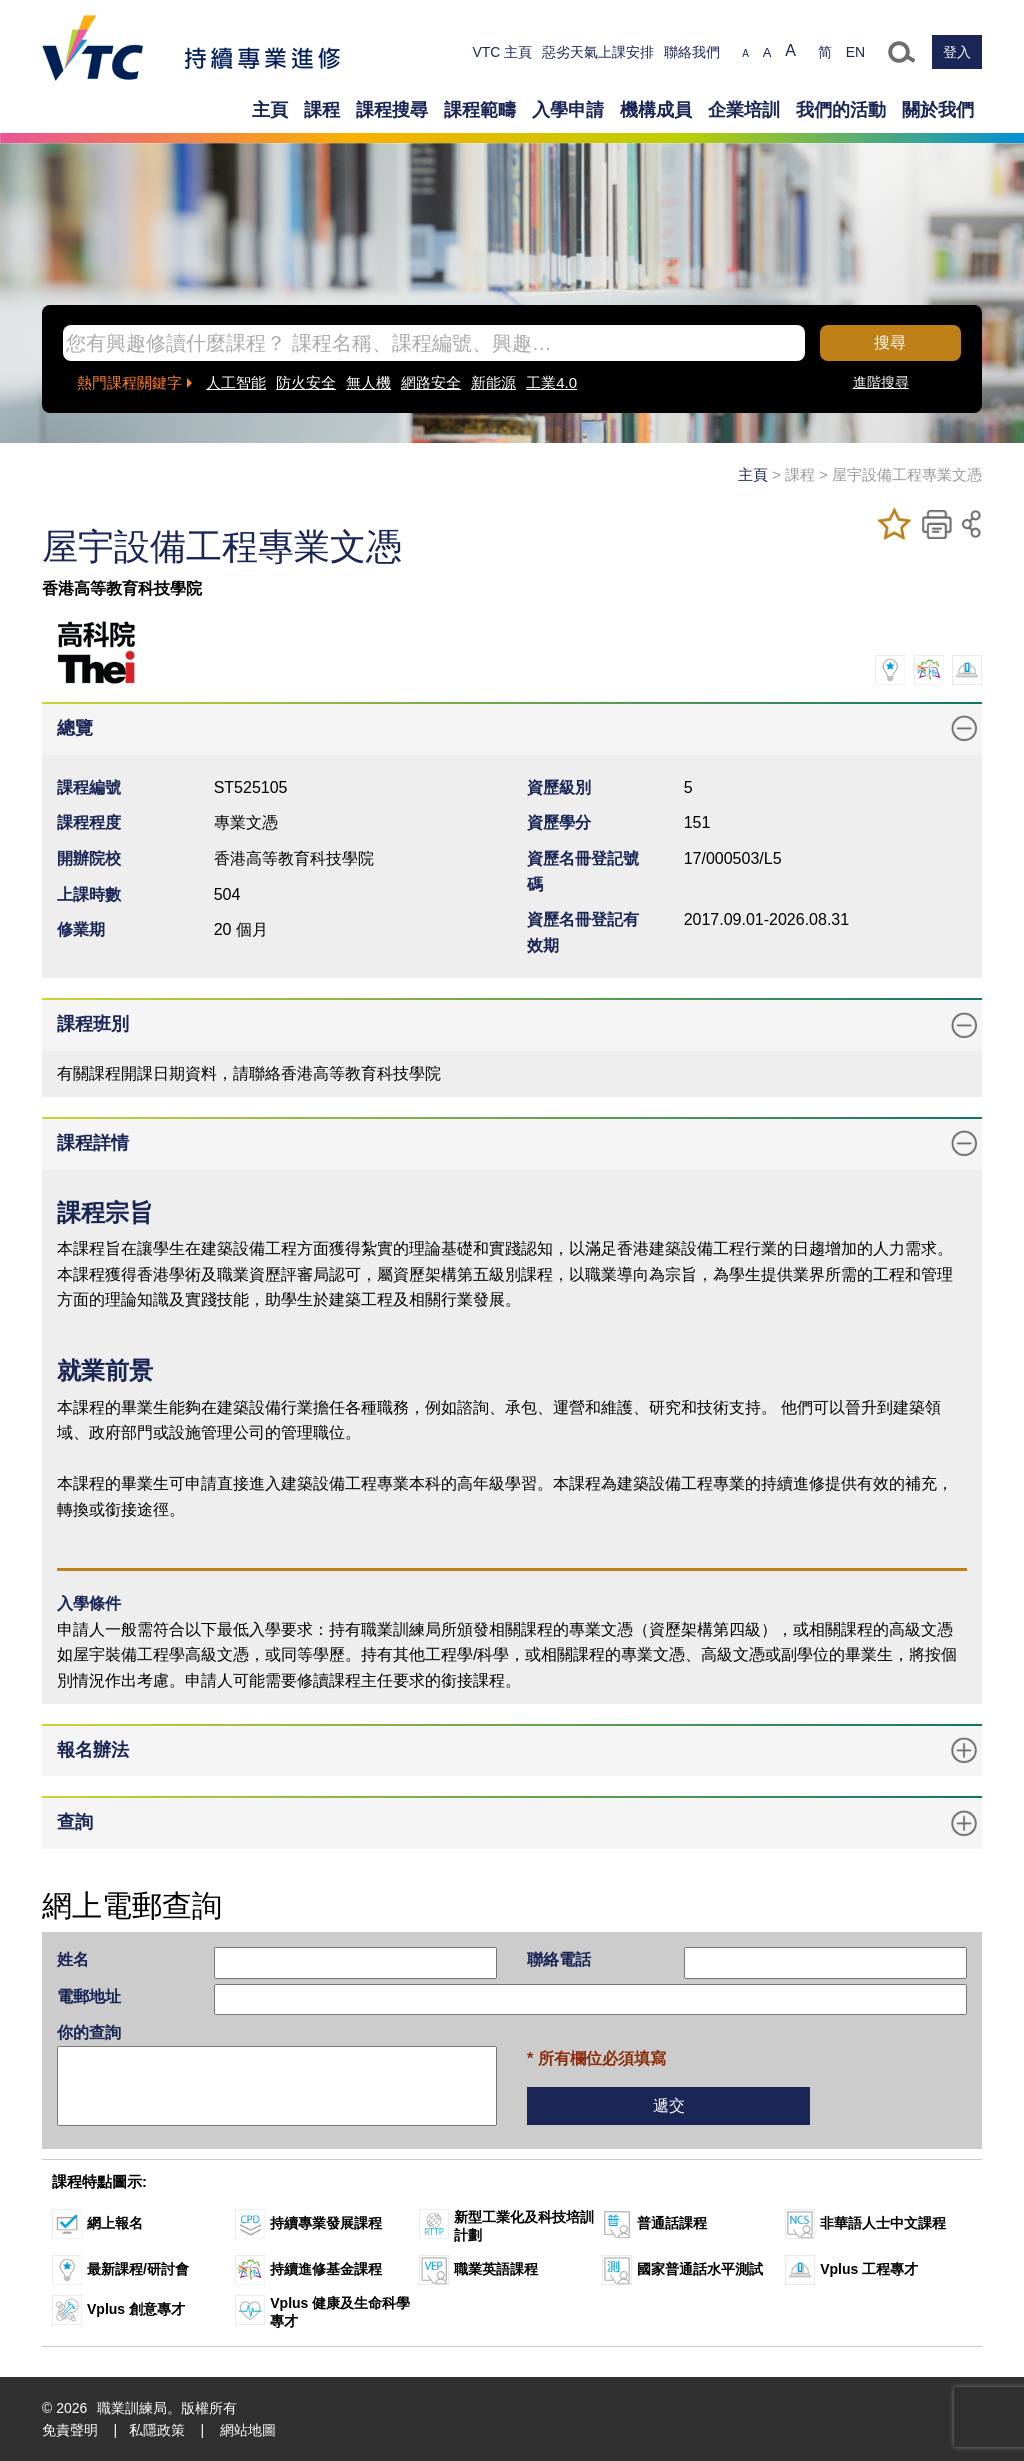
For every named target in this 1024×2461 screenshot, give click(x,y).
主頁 (270, 110)
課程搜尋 (392, 110)
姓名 (73, 1959)
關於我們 (938, 110)
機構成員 (656, 110)
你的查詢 (89, 2032)
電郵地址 (89, 1996)
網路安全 (431, 382)
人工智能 (236, 382)
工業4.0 (551, 382)
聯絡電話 (559, 1959)
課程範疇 (480, 110)
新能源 (493, 382)
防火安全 (306, 382)
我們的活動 (841, 110)
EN (855, 52)
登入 (957, 52)
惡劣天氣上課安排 (598, 52)
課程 (322, 110)
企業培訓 (744, 110)
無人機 (368, 382)
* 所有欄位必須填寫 (596, 2058)
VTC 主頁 (502, 52)
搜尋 (890, 342)
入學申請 (568, 110)
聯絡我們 (692, 52)
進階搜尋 (881, 382)
